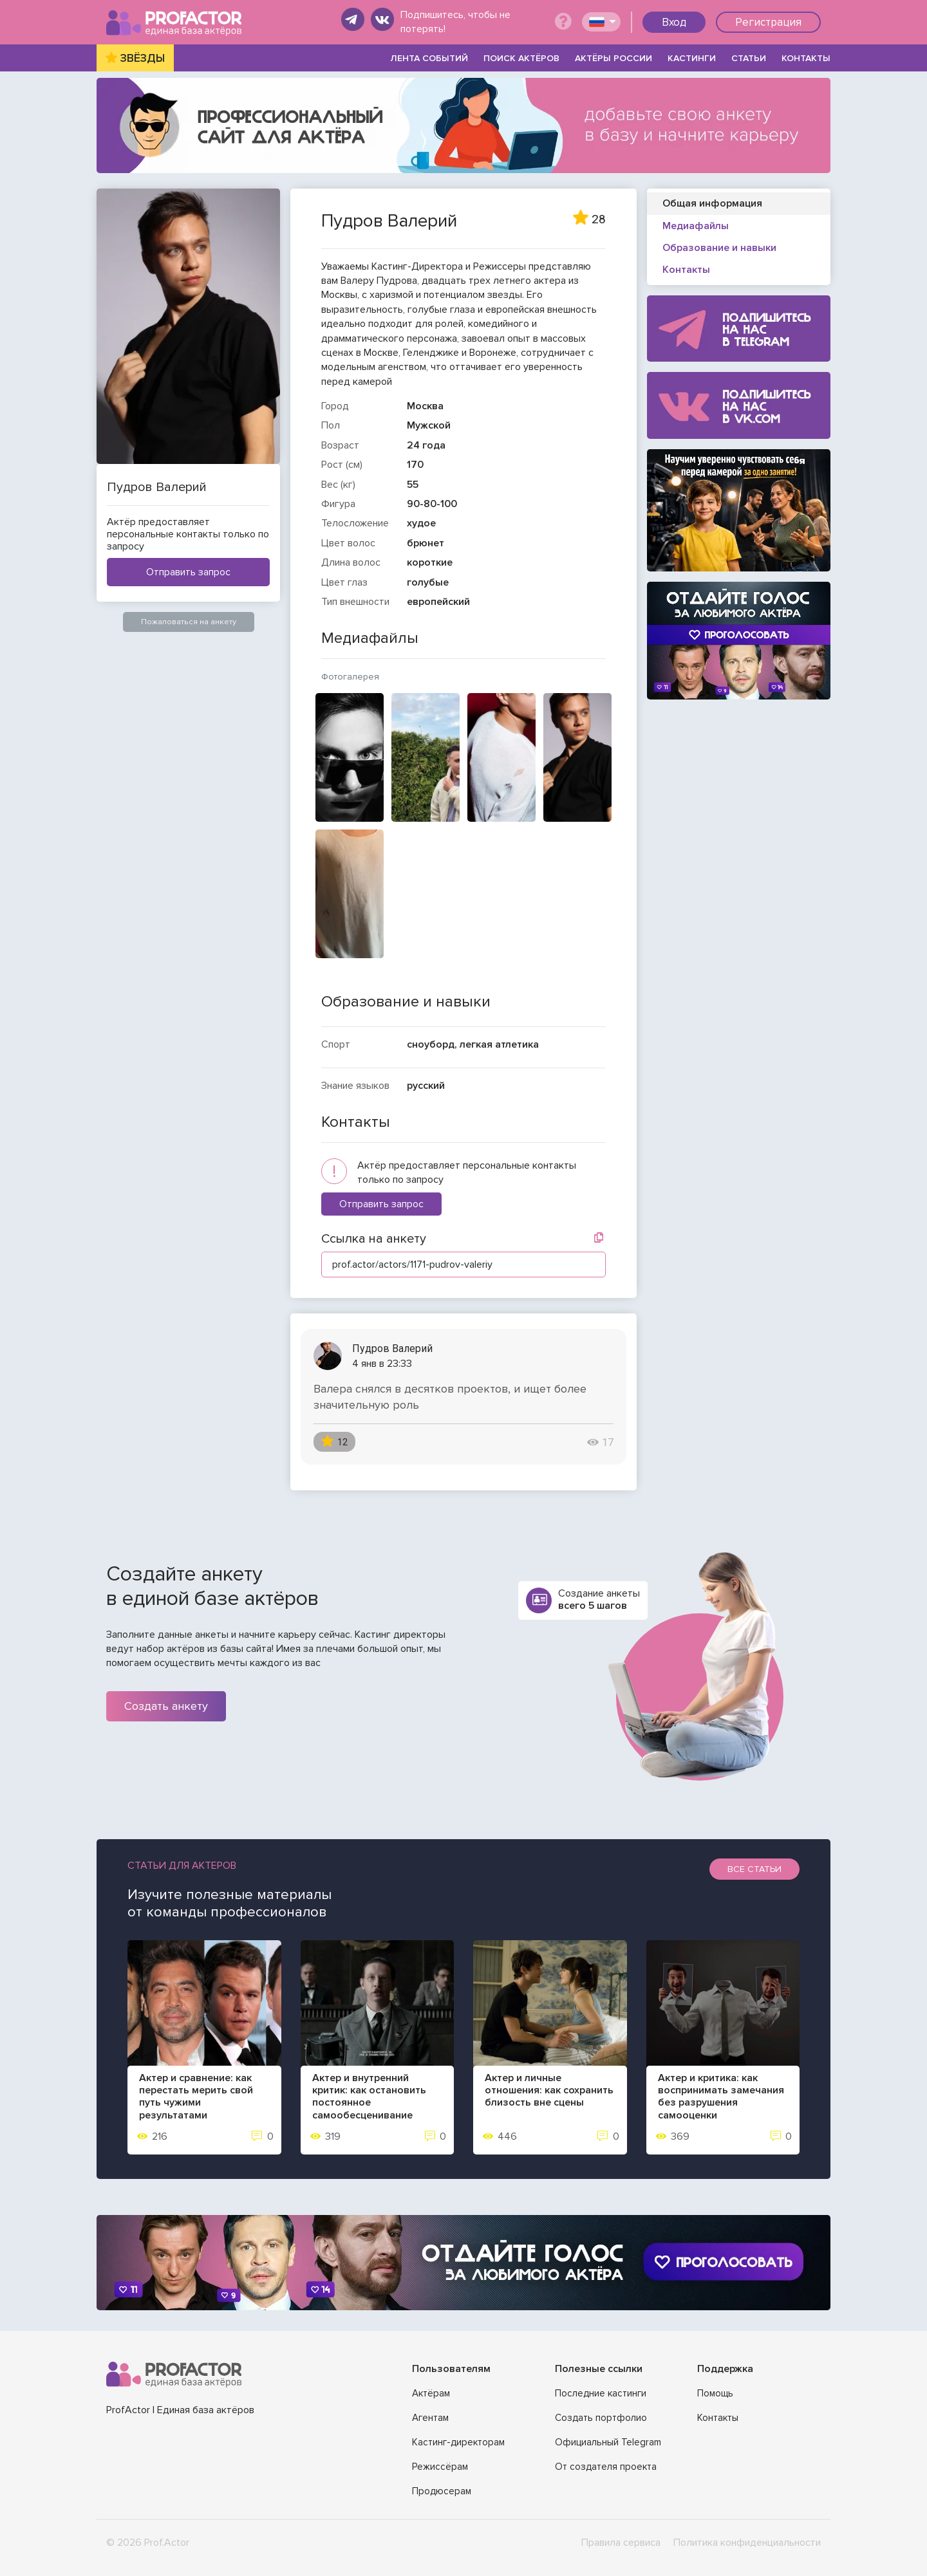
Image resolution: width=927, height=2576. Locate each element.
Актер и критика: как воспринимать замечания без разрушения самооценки (721, 2097)
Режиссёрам (440, 2466)
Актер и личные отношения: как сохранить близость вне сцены (549, 2090)
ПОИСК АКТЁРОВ (521, 58)
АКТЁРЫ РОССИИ (613, 58)
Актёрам (431, 2393)
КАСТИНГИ (692, 58)
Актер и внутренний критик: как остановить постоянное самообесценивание (369, 2097)
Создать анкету (166, 1706)
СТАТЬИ (748, 58)
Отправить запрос (188, 572)
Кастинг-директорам (458, 2442)
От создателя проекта (606, 2466)
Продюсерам (441, 2491)
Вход (674, 22)
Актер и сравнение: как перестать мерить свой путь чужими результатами (196, 2097)
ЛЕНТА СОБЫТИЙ (429, 58)
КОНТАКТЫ (806, 58)
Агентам (430, 2417)
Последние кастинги (600, 2393)
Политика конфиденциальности (747, 2542)
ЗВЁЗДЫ (142, 58)
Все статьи (754, 1869)
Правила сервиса (620, 2542)
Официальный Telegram (608, 2442)
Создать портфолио (601, 2417)
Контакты (717, 2417)
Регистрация (768, 22)
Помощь (715, 2393)
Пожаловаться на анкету (188, 621)
